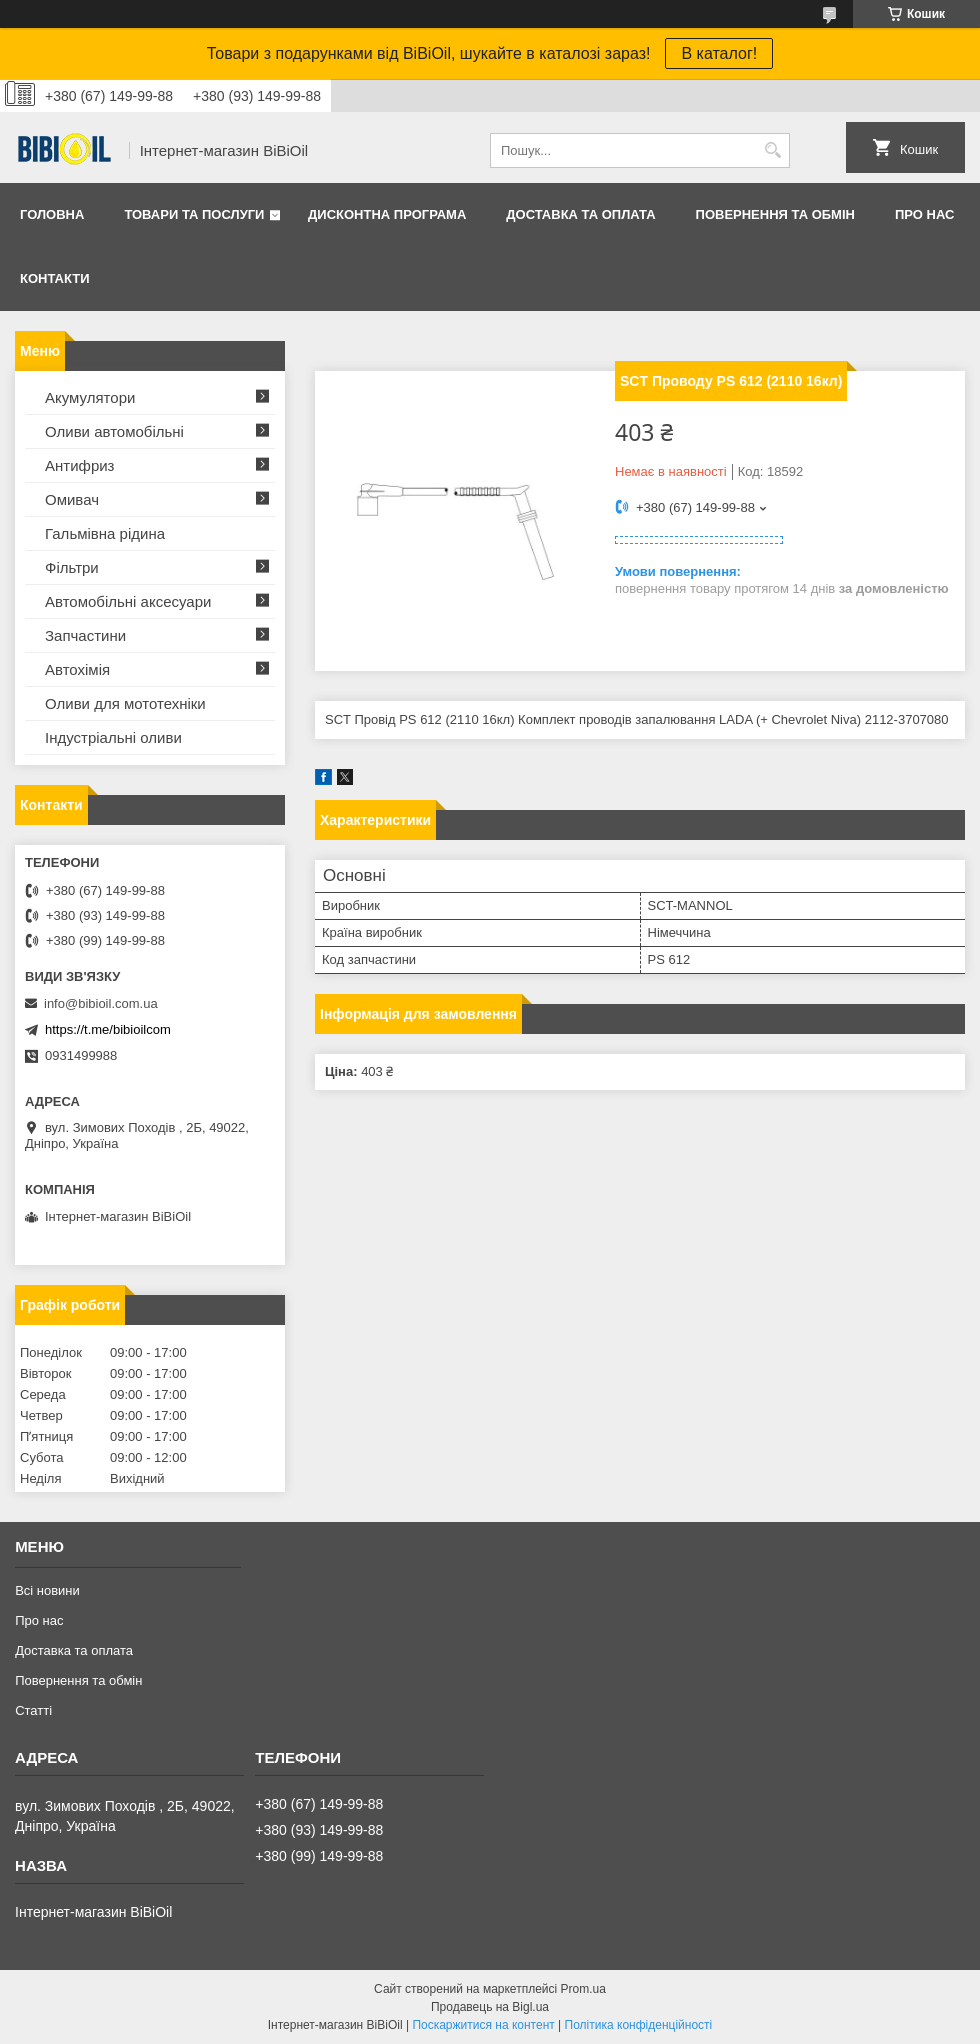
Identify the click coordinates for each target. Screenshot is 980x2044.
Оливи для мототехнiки (125, 703)
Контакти (55, 278)
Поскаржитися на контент (483, 2025)
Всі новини (47, 1590)
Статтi (33, 1710)
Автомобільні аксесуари (128, 601)
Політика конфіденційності (639, 2025)
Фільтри (72, 567)
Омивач (72, 499)
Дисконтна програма (387, 214)
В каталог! (719, 53)
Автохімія (77, 669)
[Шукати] (772, 150)
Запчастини (85, 635)
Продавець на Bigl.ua (490, 2007)
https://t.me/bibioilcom (108, 1029)
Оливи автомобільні (114, 431)
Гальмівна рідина (105, 533)
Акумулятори (90, 397)
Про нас (924, 214)
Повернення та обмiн (775, 214)
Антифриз (79, 465)
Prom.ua (583, 1989)
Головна (52, 214)
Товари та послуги (194, 214)
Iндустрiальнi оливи (113, 737)
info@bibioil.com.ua (101, 1003)
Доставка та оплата (580, 214)
